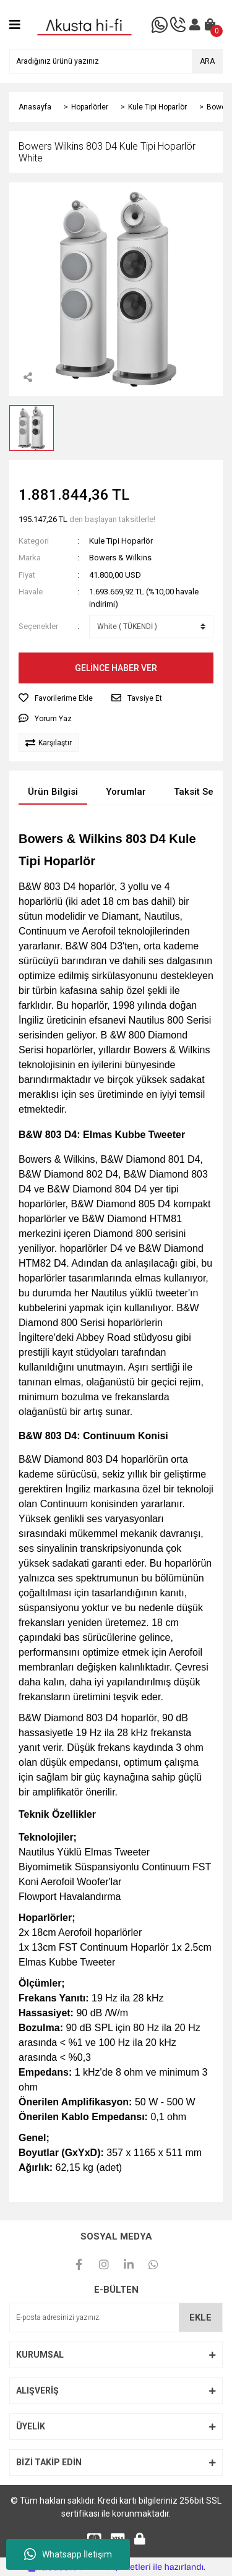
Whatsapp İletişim (68, 2554)
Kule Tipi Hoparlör (121, 541)
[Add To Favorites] (56, 698)
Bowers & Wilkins (120, 557)
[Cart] (210, 24)
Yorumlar (126, 791)
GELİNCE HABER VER (116, 668)
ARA (207, 61)
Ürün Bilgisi (53, 791)
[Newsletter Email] (116, 2317)
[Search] (116, 61)
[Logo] (85, 24)
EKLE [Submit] (200, 2317)
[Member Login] (195, 24)
